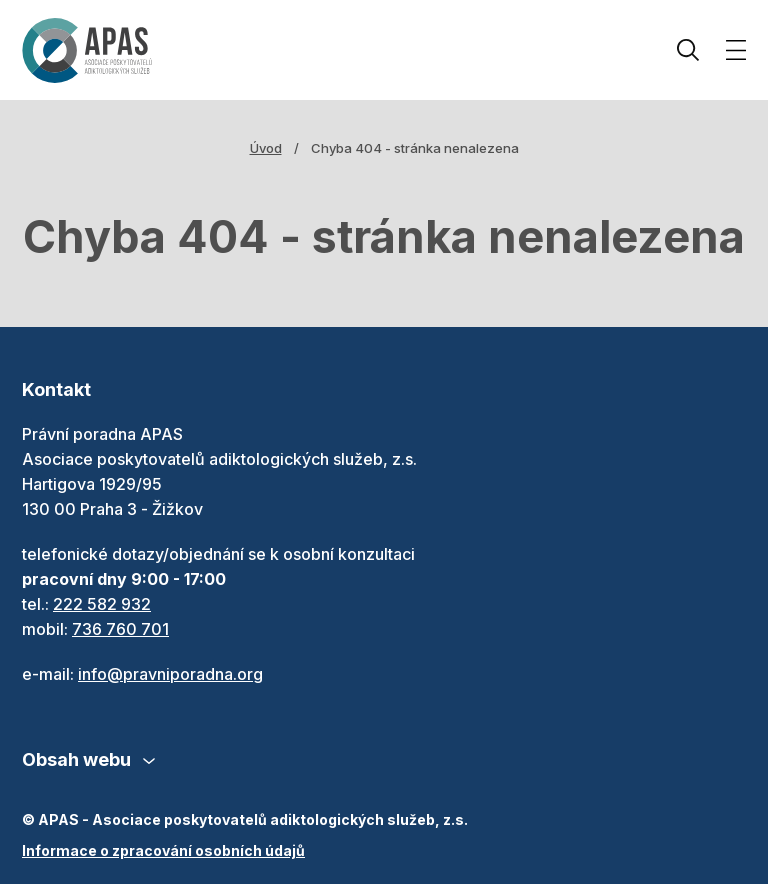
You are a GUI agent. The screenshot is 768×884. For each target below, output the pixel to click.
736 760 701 (120, 629)
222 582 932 (102, 604)
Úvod (266, 148)
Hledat (688, 50)
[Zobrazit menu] (736, 50)
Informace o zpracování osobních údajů (163, 851)
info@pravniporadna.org (170, 674)
